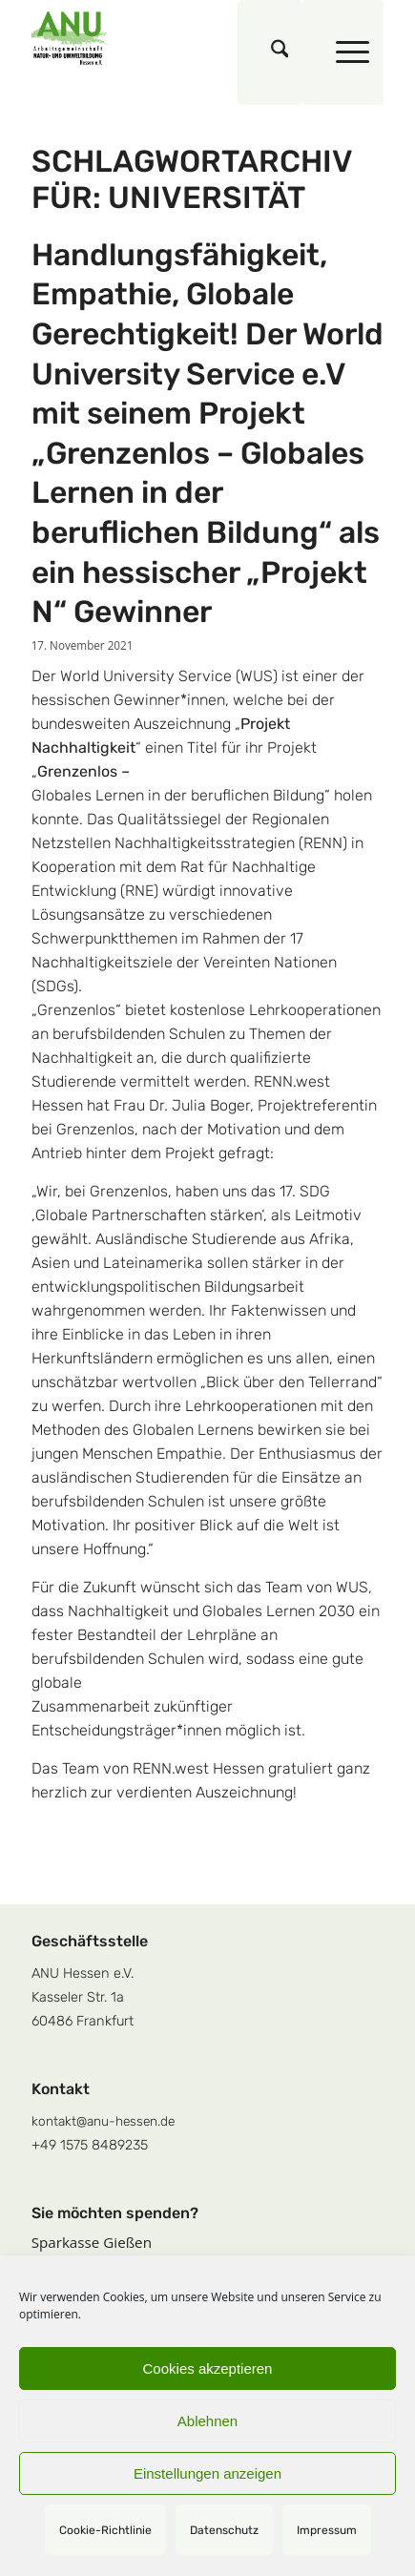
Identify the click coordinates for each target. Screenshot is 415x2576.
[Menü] (343, 52)
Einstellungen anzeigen (207, 2473)
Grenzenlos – (83, 771)
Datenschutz (224, 2530)
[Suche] (270, 52)
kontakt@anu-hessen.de (103, 2121)
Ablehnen (207, 2421)
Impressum (327, 2530)
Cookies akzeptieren (208, 2368)
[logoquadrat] (172, 38)
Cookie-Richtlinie (105, 2530)
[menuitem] (270, 52)
